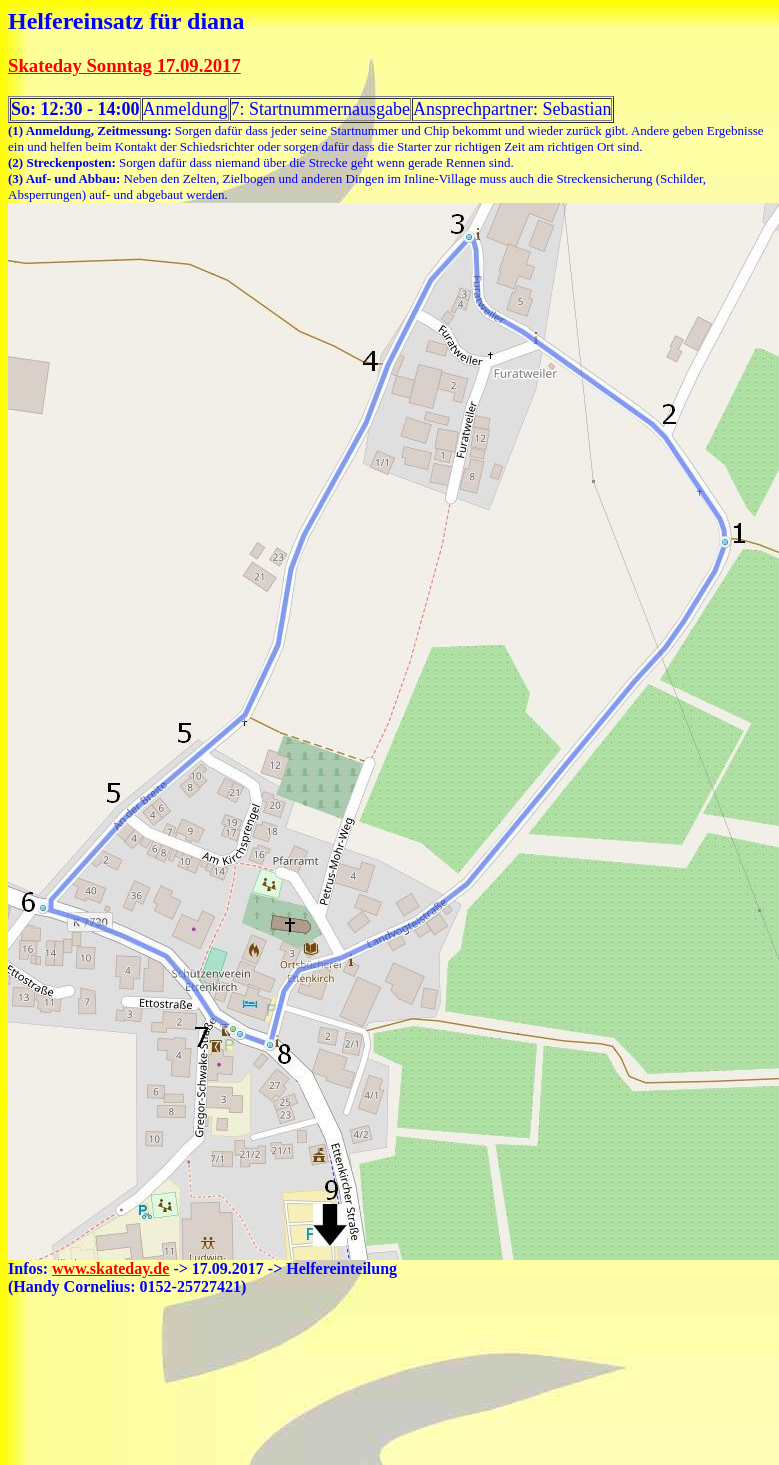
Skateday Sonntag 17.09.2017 (124, 65)
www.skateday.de (110, 1268)
